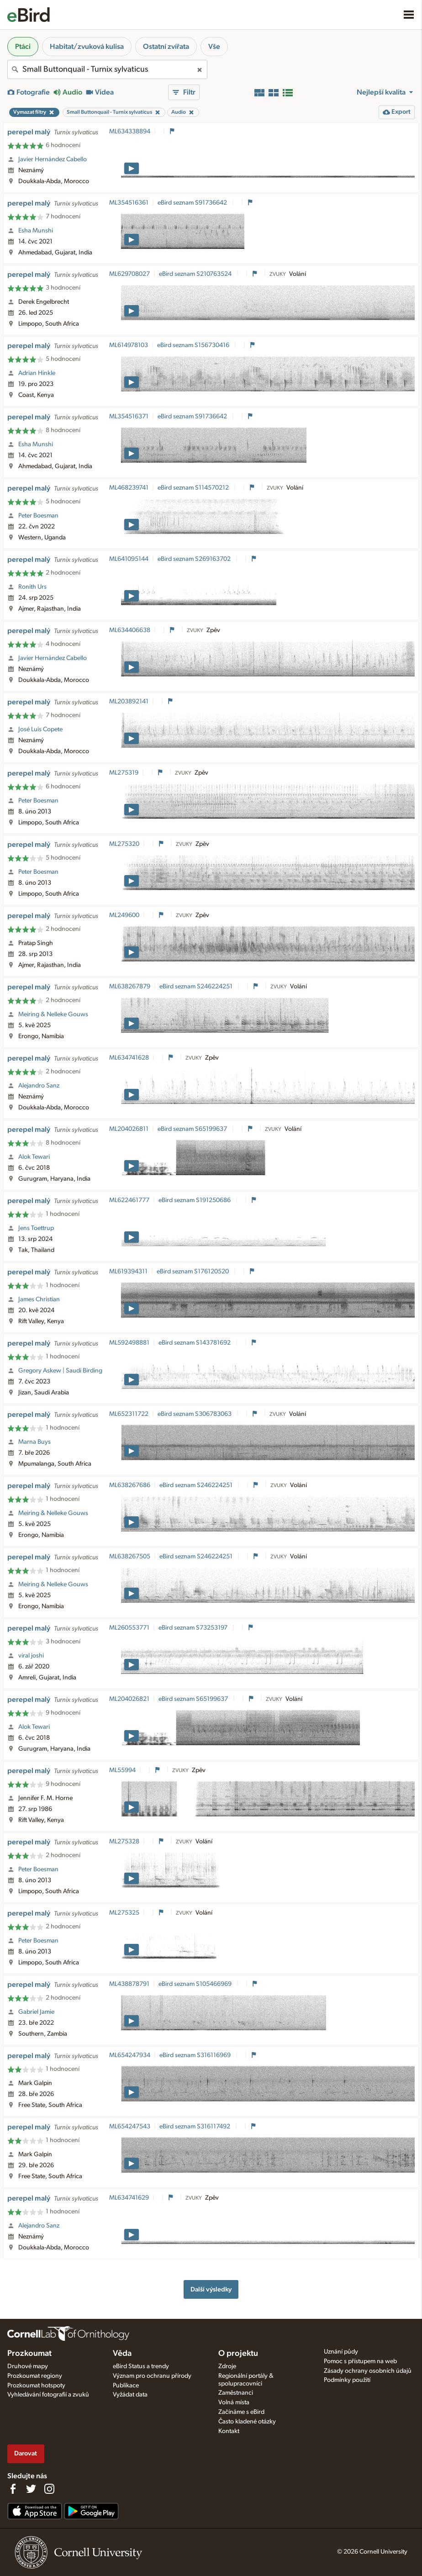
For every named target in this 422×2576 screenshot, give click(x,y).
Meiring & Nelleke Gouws (53, 1014)
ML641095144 (128, 559)
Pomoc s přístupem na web (360, 2361)
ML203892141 (128, 701)
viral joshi (31, 1655)
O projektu (238, 2353)
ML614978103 (128, 345)
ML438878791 (129, 1984)
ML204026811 (128, 1129)
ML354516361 (128, 203)
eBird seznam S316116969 (195, 2055)
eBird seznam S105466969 (195, 1984)
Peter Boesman (38, 515)
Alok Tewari (34, 1157)
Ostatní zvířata (166, 46)
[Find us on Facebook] (12, 2488)
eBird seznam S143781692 (195, 1343)
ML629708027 (129, 274)
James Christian (39, 1299)
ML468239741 (128, 488)
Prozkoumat (29, 2353)
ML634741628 (129, 1058)
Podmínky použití (347, 2380)
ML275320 (124, 844)
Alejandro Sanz (38, 1085)
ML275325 (124, 1913)
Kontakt (228, 2431)
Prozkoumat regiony (34, 2376)
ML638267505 (129, 1556)
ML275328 (124, 1841)
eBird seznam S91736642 (193, 203)
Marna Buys (34, 1442)
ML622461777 (129, 1200)
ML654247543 (129, 2126)
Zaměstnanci (235, 2393)
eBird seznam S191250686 (195, 1200)
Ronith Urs (32, 587)
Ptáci (23, 46)
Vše (214, 46)
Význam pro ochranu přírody (152, 2376)
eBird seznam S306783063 (195, 1414)
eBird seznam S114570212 (194, 488)
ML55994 (122, 1770)
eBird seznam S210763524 (196, 274)
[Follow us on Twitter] (31, 2488)
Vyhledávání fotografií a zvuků (48, 2394)
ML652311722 (128, 1414)
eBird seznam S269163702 (195, 559)
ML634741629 (129, 2198)
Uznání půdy (341, 2352)
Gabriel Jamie (36, 2012)
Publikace (126, 2385)
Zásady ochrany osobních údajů (367, 2371)
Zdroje (227, 2366)
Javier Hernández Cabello (52, 159)
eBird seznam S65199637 (193, 1129)
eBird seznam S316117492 (195, 2126)
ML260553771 (129, 1628)
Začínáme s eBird (241, 2412)
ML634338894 (129, 131)
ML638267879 (129, 986)
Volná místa (233, 2402)
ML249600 (124, 915)
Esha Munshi (35, 230)
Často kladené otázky (247, 2421)
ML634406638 (129, 630)
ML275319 (123, 773)
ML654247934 (129, 2055)
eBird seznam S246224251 (196, 986)
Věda (122, 2353)
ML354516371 (128, 416)
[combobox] (107, 69)
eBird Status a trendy (141, 2366)
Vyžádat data (130, 2394)
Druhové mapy (27, 2366)
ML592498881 (129, 1343)
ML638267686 (129, 1485)
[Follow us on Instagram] (49, 2488)
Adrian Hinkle (36, 373)
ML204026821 (129, 1699)
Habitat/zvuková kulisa (87, 46)
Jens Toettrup (36, 1228)
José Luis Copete (40, 729)
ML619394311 (128, 1271)
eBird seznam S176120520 (193, 1271)
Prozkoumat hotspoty (36, 2385)
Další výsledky (211, 2289)
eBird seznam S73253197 (193, 1628)
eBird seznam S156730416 (194, 345)
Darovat (25, 2453)
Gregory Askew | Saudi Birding (60, 1370)
